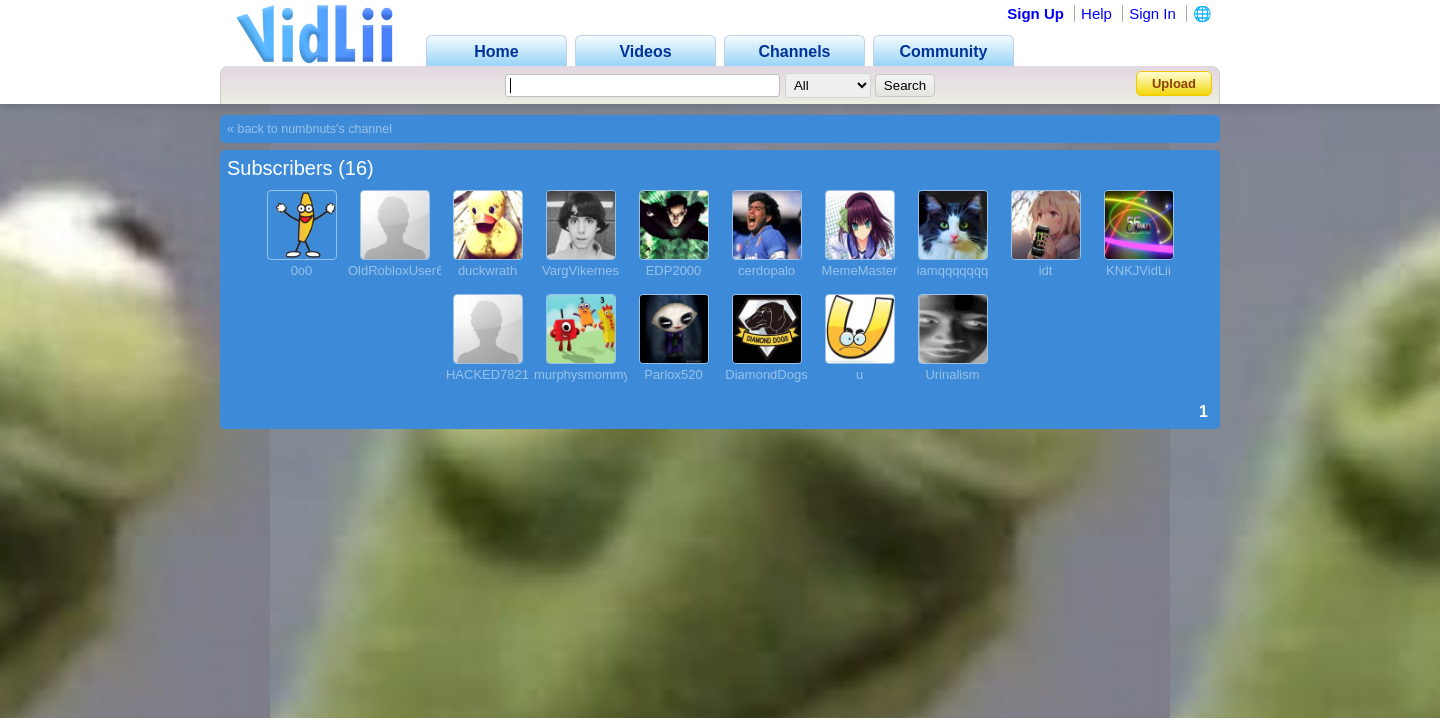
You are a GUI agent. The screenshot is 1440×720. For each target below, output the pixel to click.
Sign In (1152, 13)
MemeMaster (860, 270)
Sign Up (1035, 13)
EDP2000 (674, 270)
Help (1096, 13)
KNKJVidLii (1138, 270)
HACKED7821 (487, 374)
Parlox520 (673, 374)
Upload (1174, 83)
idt (1046, 270)
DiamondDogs (766, 374)
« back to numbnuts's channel (309, 129)
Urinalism (952, 374)
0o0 (302, 270)
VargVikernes (580, 270)
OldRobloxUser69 (399, 270)
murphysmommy (582, 374)
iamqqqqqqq (953, 270)
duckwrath (487, 270)
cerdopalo (766, 270)
